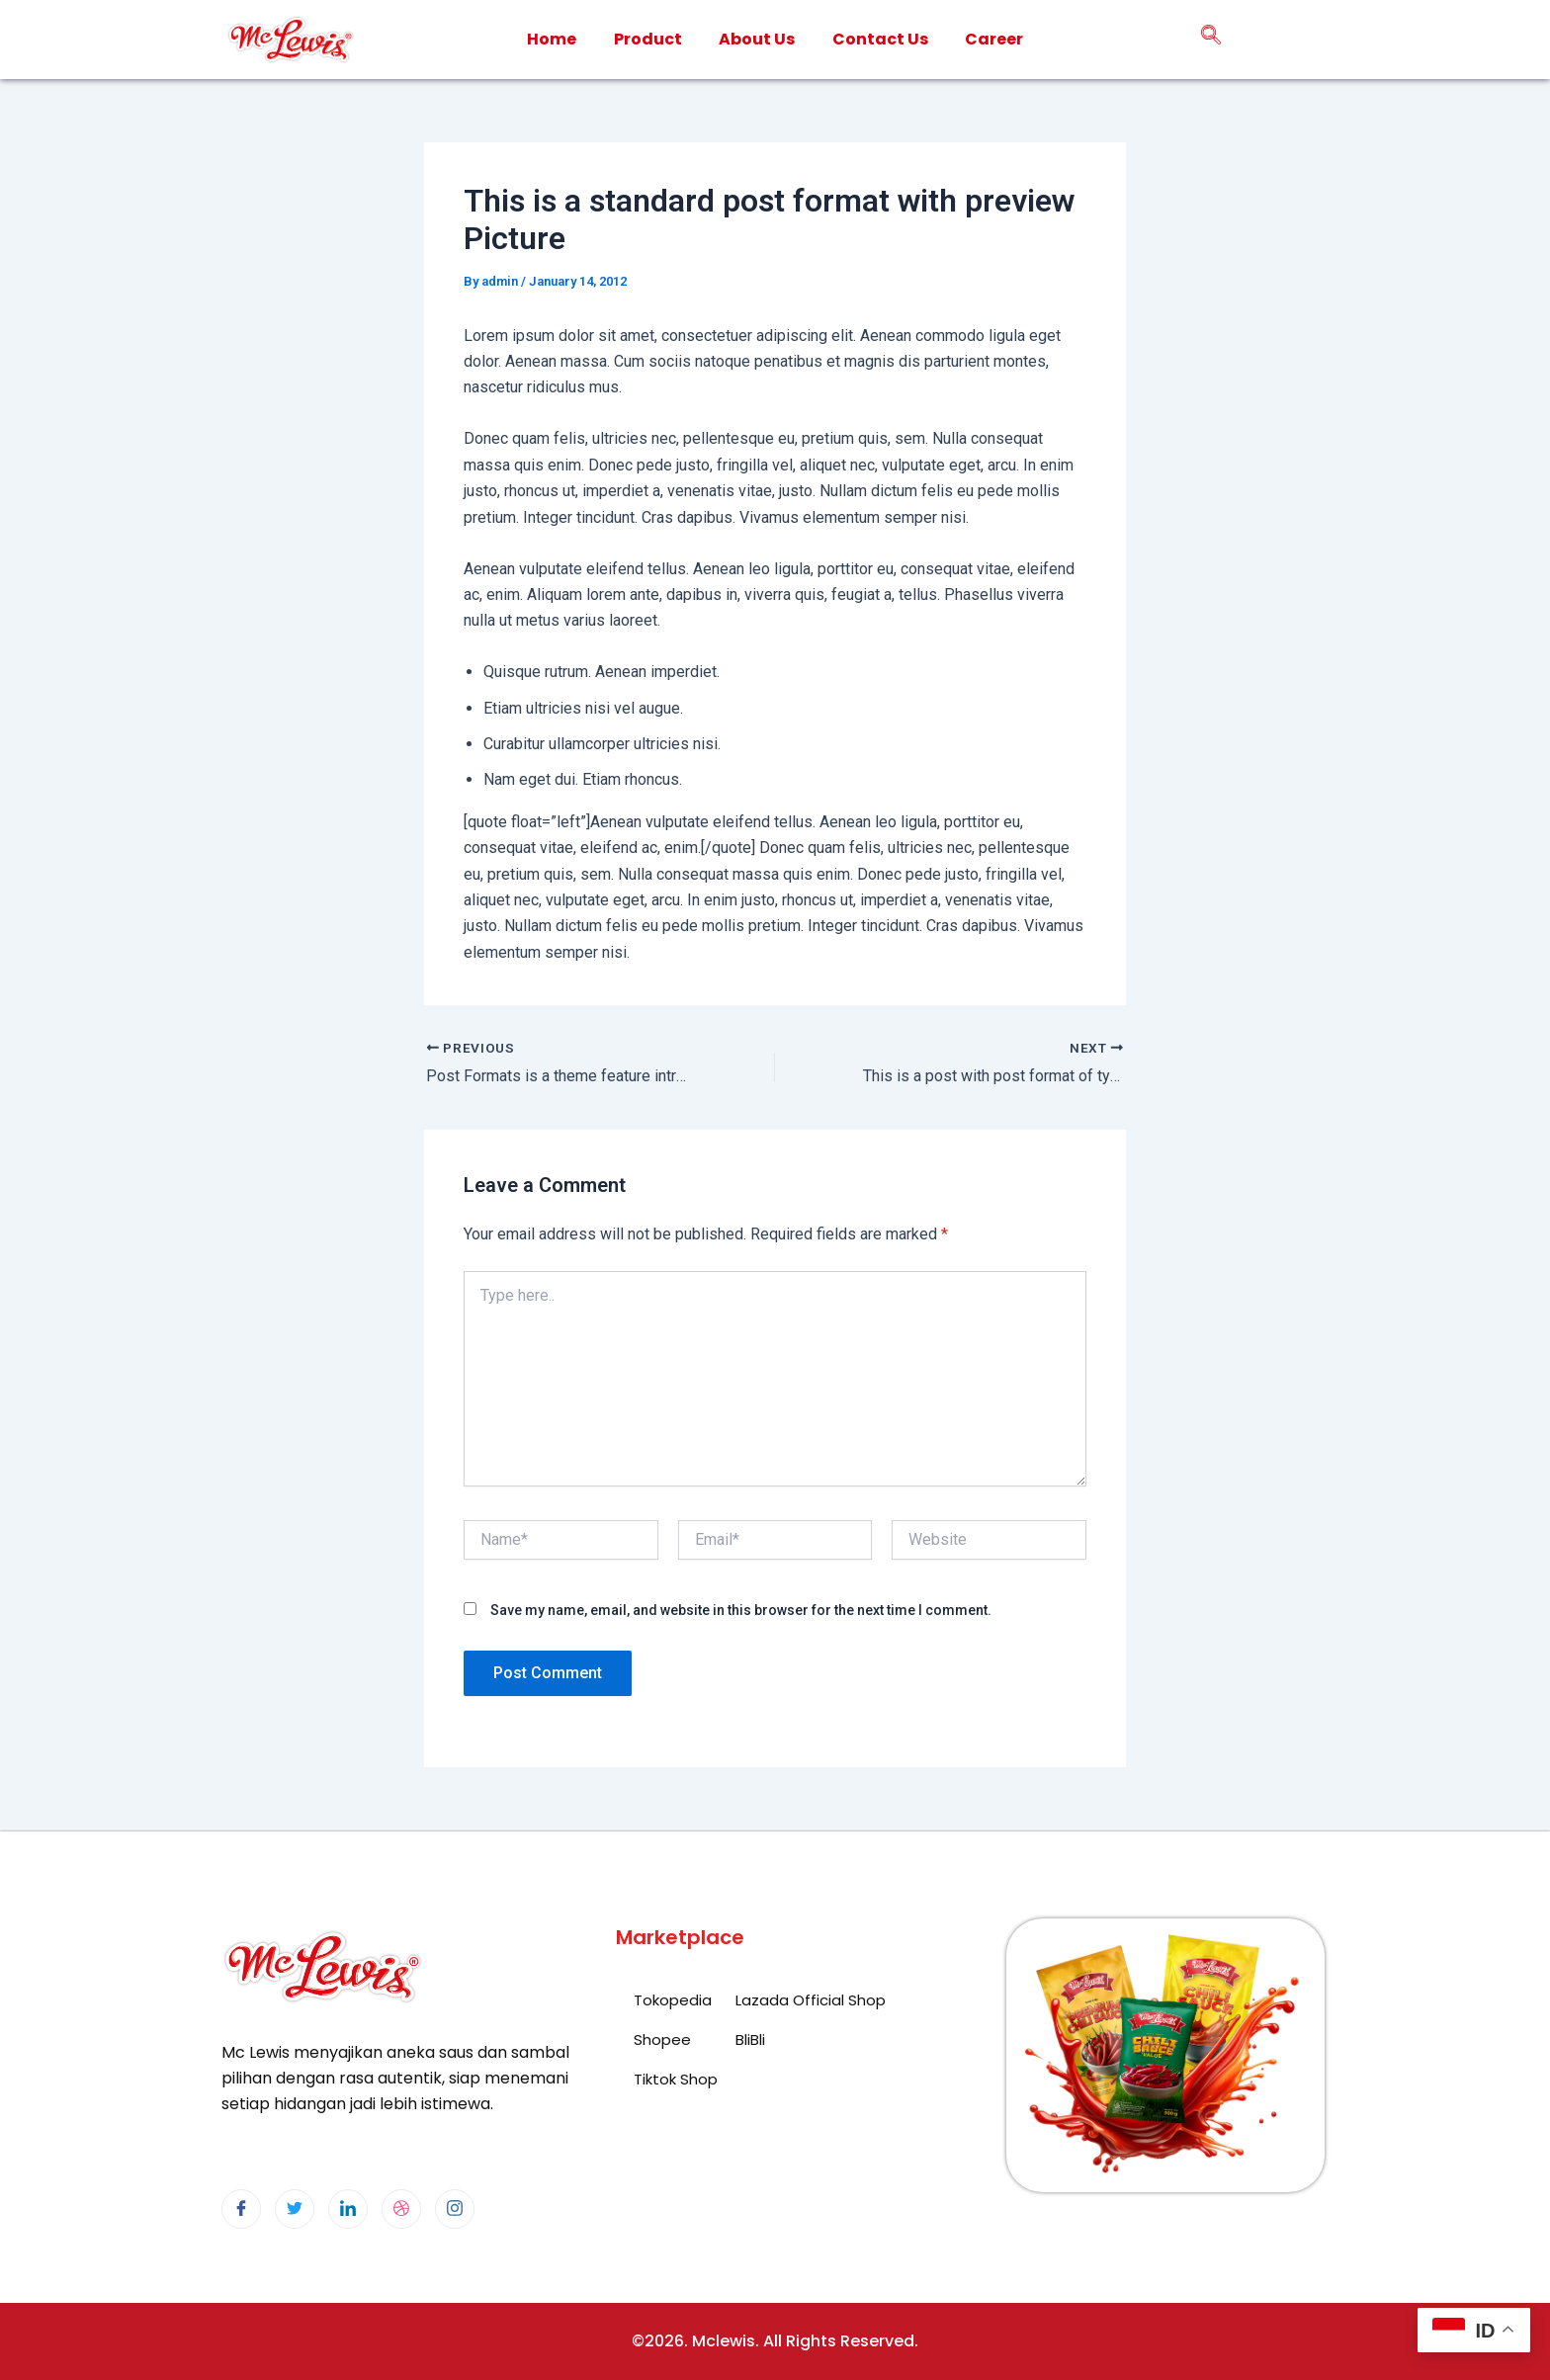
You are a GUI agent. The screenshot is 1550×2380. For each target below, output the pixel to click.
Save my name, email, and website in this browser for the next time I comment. (740, 1610)
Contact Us (880, 39)
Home (550, 39)
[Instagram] (454, 2209)
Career (995, 39)
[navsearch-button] (1211, 39)
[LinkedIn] (348, 2209)
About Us (757, 39)
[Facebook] (241, 2209)
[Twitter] (294, 2209)
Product (647, 39)
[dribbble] (401, 2209)
